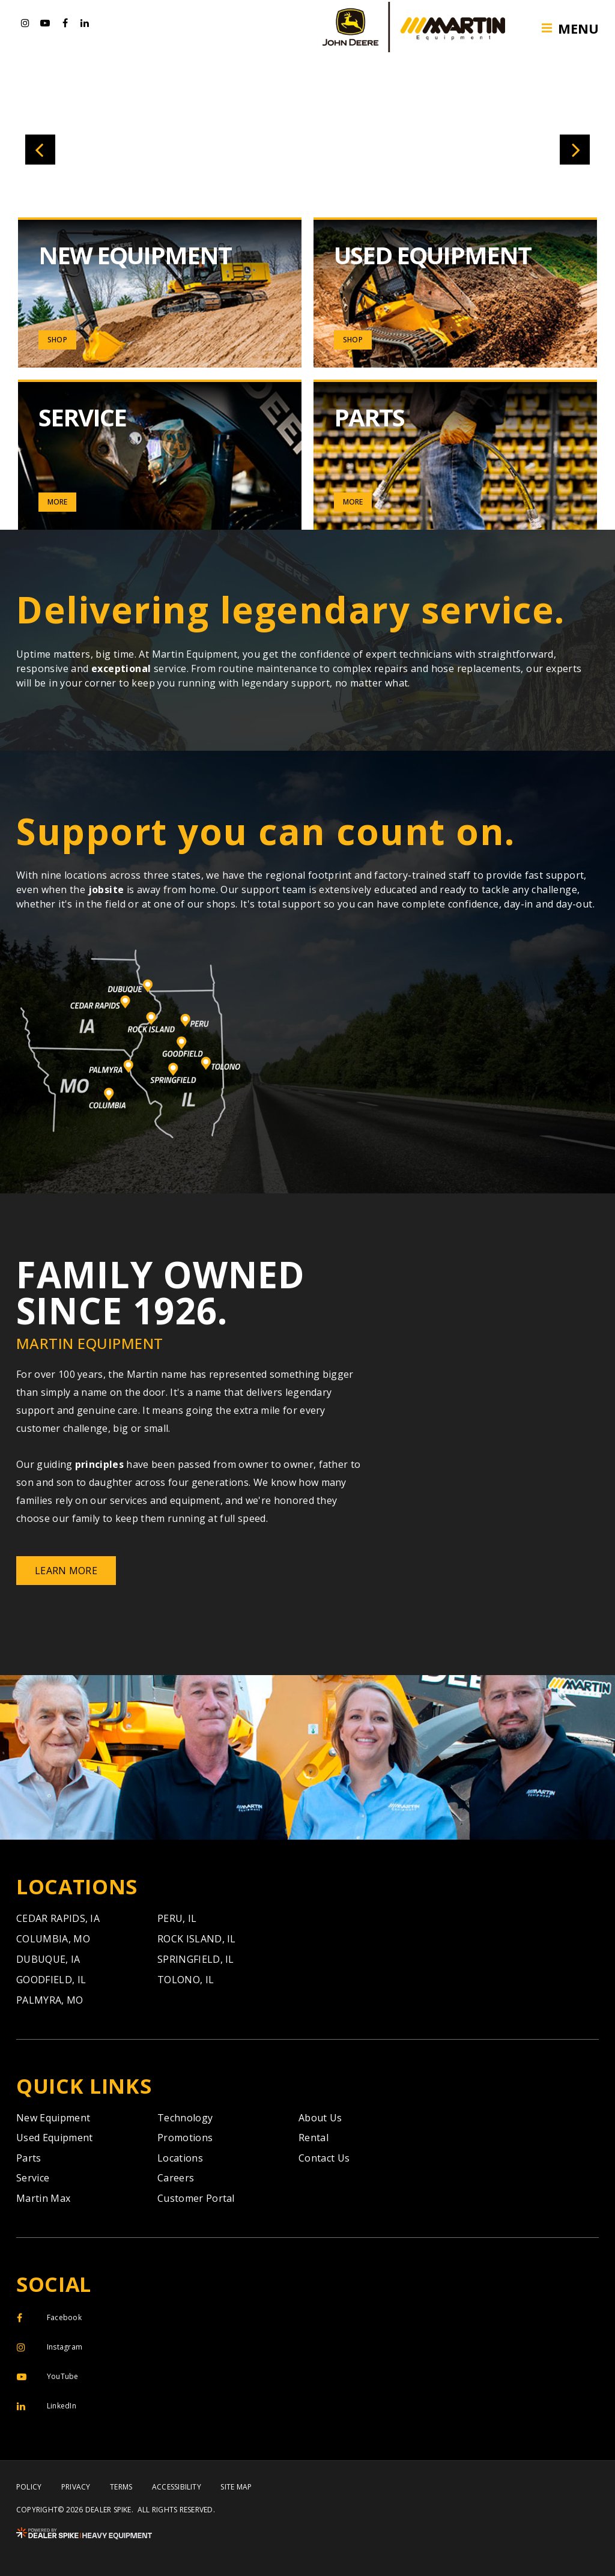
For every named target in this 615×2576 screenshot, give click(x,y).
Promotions (185, 2137)
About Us (320, 2118)
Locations (180, 2158)
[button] (40, 150)
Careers (175, 2178)
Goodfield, (51, 1979)
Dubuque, (48, 1959)
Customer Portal (196, 2198)
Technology (185, 2118)
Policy (28, 2487)
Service (32, 2178)
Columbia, (53, 1939)
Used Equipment (54, 2137)
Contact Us (324, 2158)
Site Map (236, 2487)
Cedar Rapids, (58, 1918)
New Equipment (53, 2118)
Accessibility (176, 2487)
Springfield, (195, 1959)
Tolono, (185, 1979)
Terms (121, 2487)
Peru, (177, 1918)
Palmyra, (49, 2000)
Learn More (66, 1570)
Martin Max (43, 2198)
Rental (313, 2137)
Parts (28, 2158)
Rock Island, (196, 1939)
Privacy (76, 2487)
